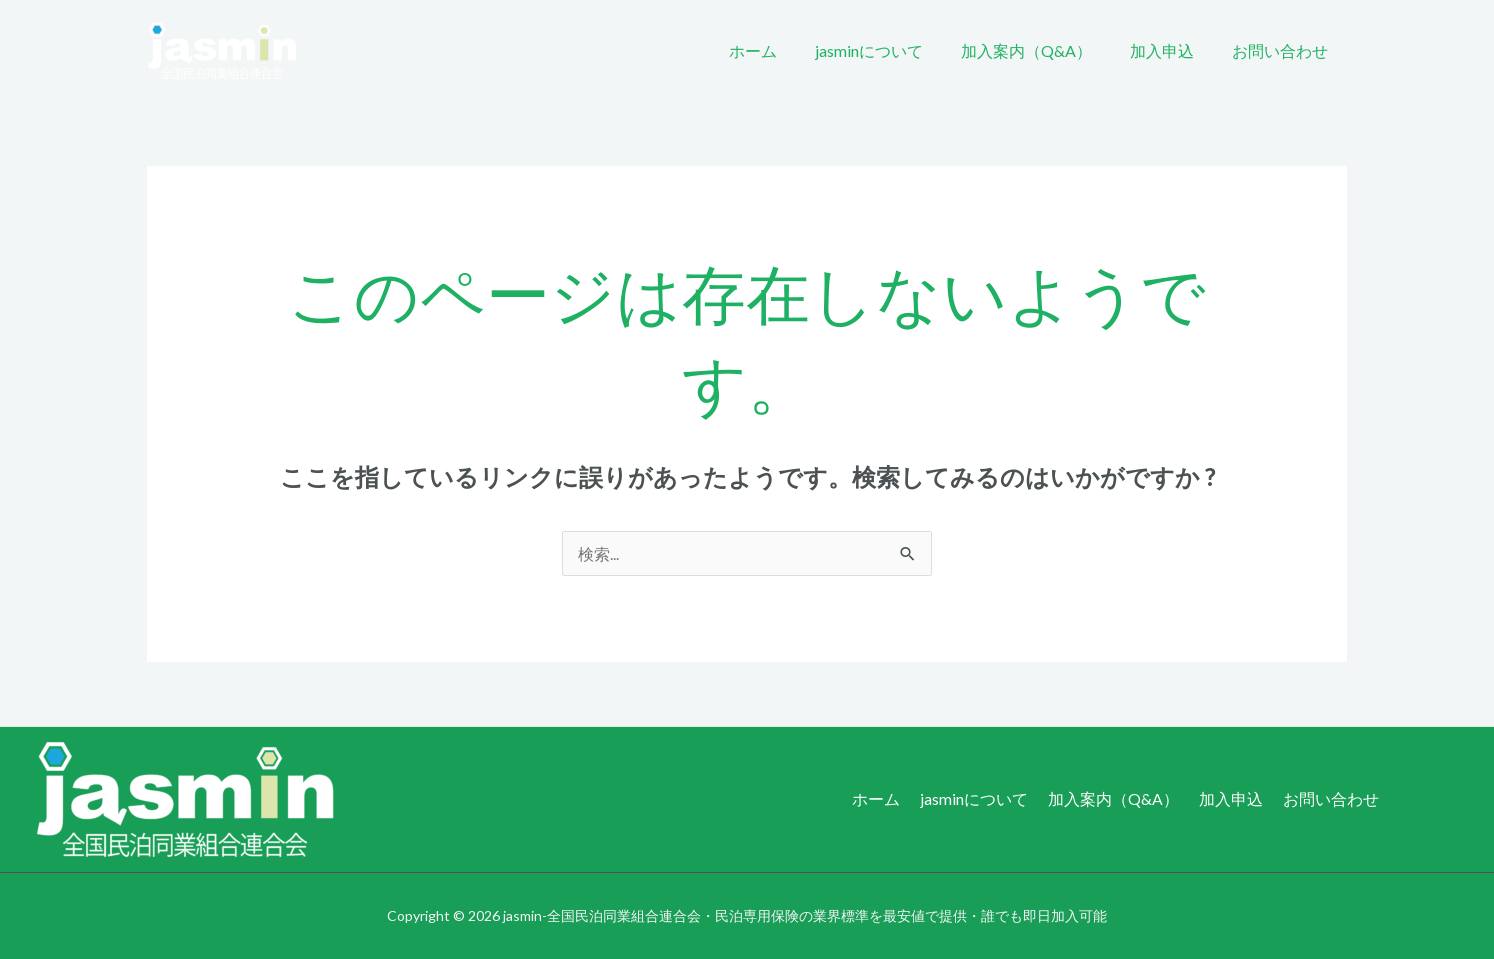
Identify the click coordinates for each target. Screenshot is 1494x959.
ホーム (780, 50)
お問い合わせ (1283, 50)
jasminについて (890, 50)
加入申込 (1171, 50)
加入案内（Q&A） (1041, 50)
